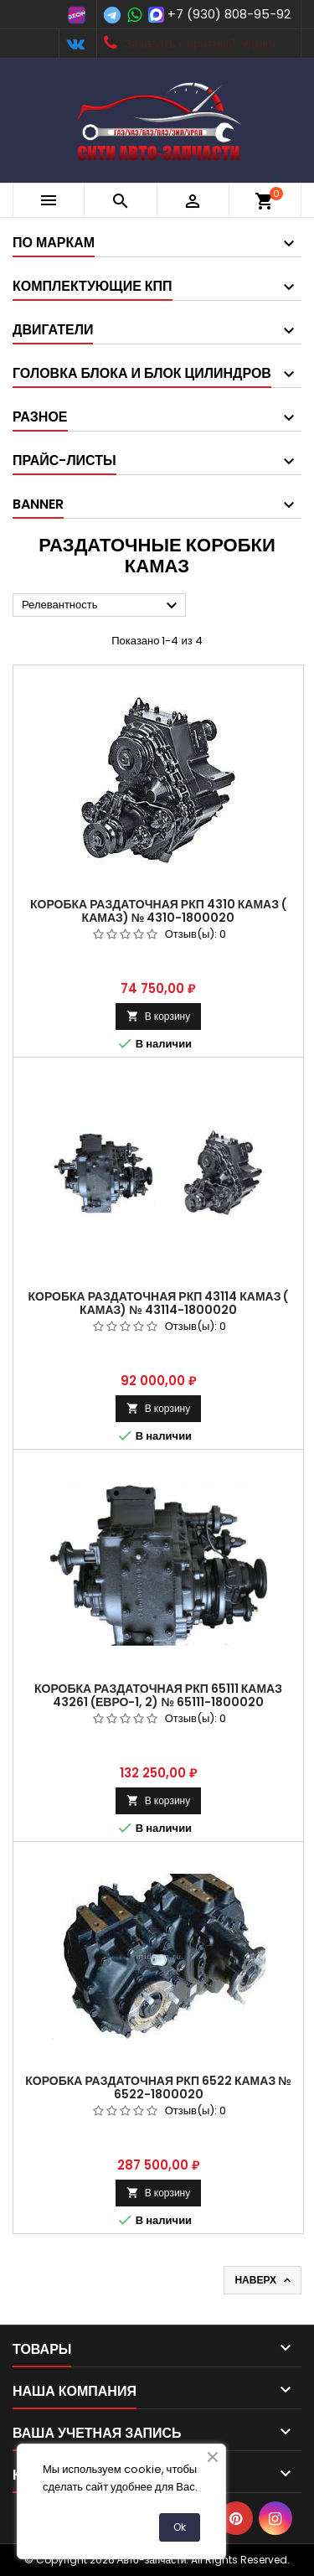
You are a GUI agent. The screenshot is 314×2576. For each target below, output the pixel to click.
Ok (179, 2527)
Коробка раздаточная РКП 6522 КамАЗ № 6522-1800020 (158, 2087)
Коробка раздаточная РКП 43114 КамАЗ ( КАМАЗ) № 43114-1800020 (158, 1303)
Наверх (264, 2280)
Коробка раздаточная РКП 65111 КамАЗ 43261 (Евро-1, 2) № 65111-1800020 (158, 1695)
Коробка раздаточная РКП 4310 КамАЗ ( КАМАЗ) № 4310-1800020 (158, 911)
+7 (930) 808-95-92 (229, 14)
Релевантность (102, 606)
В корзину (158, 1016)
